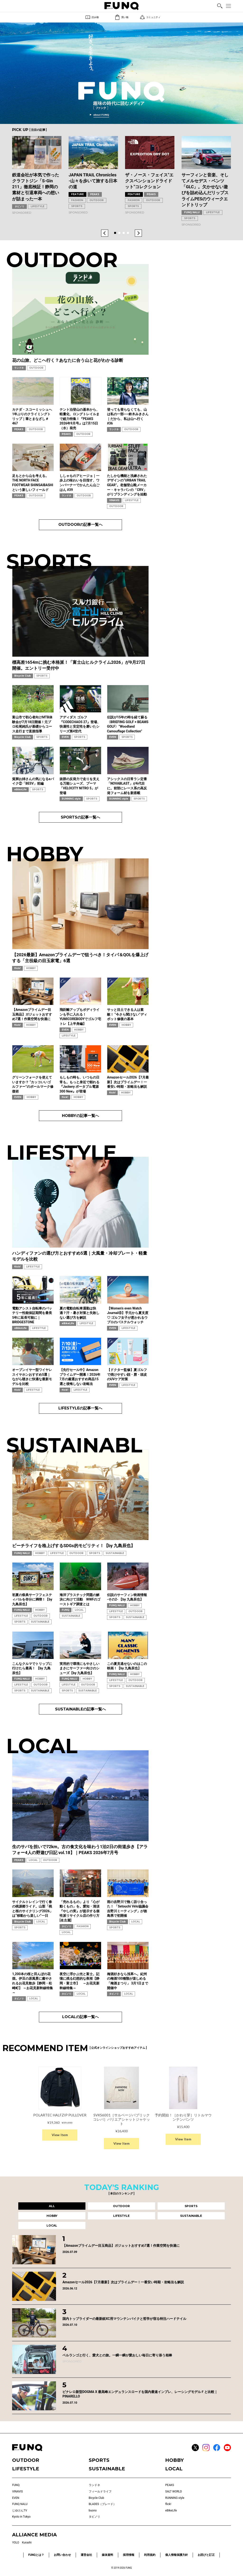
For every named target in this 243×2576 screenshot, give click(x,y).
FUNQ (65, 1609)
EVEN (65, 737)
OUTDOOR (96, 200)
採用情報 (128, 2555)
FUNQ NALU (192, 212)
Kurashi (27, 2542)
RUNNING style (71, 798)
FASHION (77, 200)
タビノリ (19, 206)
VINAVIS (114, 500)
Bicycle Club (22, 675)
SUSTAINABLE (115, 1553)
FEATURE (77, 194)
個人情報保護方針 (176, 2555)
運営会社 (86, 2555)
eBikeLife (20, 789)
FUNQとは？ (36, 2555)
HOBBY (31, 968)
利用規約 (149, 2555)
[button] (104, 233)
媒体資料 (107, 2555)
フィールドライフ (100, 2491)
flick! (17, 968)
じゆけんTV (19, 2510)
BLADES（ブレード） (102, 2504)
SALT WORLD (173, 2491)
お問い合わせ (62, 2555)
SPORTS (76, 206)
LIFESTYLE (37, 206)
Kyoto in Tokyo (21, 2516)
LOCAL (79, 1609)
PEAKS (94, 194)
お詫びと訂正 (206, 2555)
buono (93, 2510)
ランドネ (19, 367)
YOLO (15, 2542)
